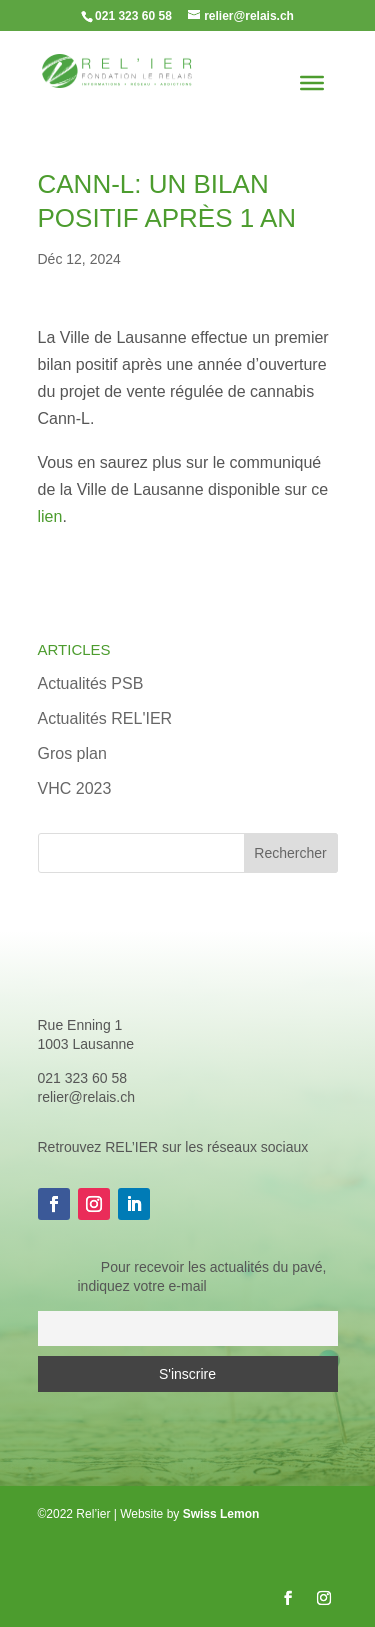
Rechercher (290, 853)
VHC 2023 (75, 788)
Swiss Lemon (221, 1514)
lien (50, 516)
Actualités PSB (91, 683)
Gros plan (72, 753)
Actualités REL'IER (105, 718)
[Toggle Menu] (312, 83)
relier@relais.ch (86, 1097)
